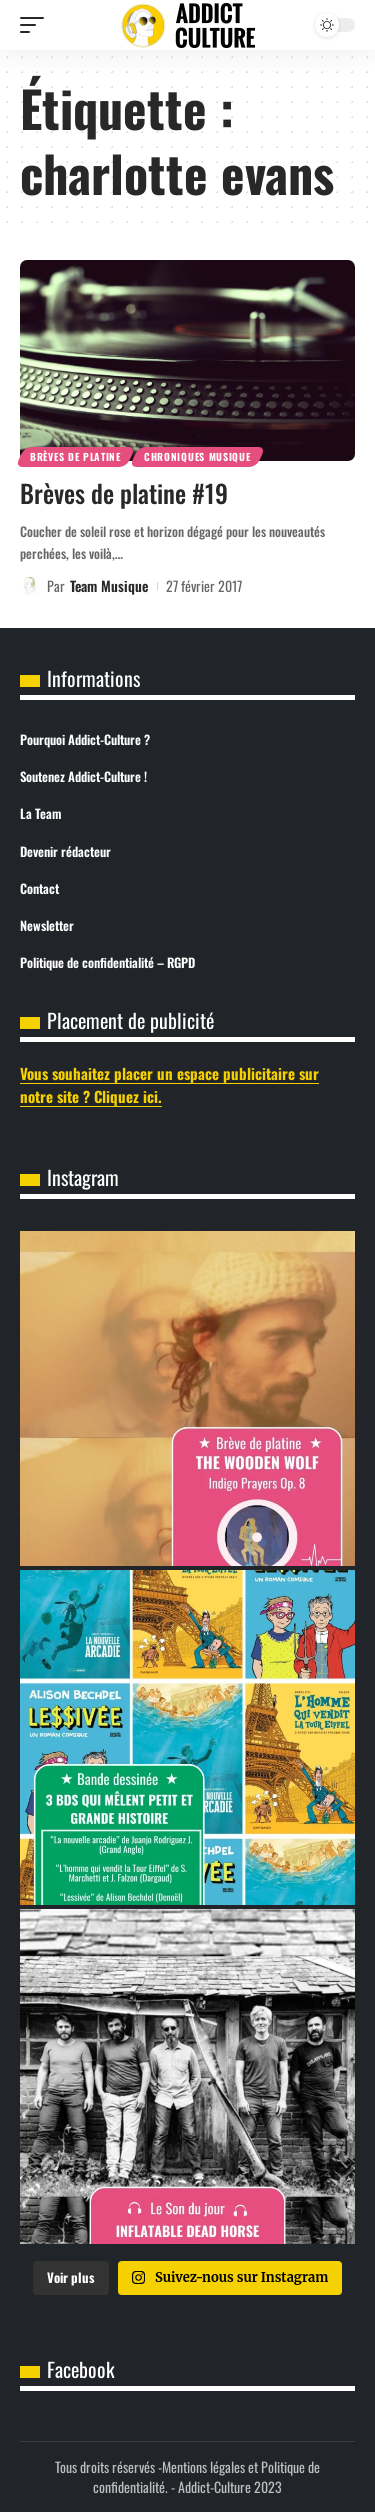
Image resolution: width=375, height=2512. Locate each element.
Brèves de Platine (75, 456)
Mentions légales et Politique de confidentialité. (206, 2476)
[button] (37, 25)
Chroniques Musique (197, 456)
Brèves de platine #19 (124, 492)
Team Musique (109, 585)
